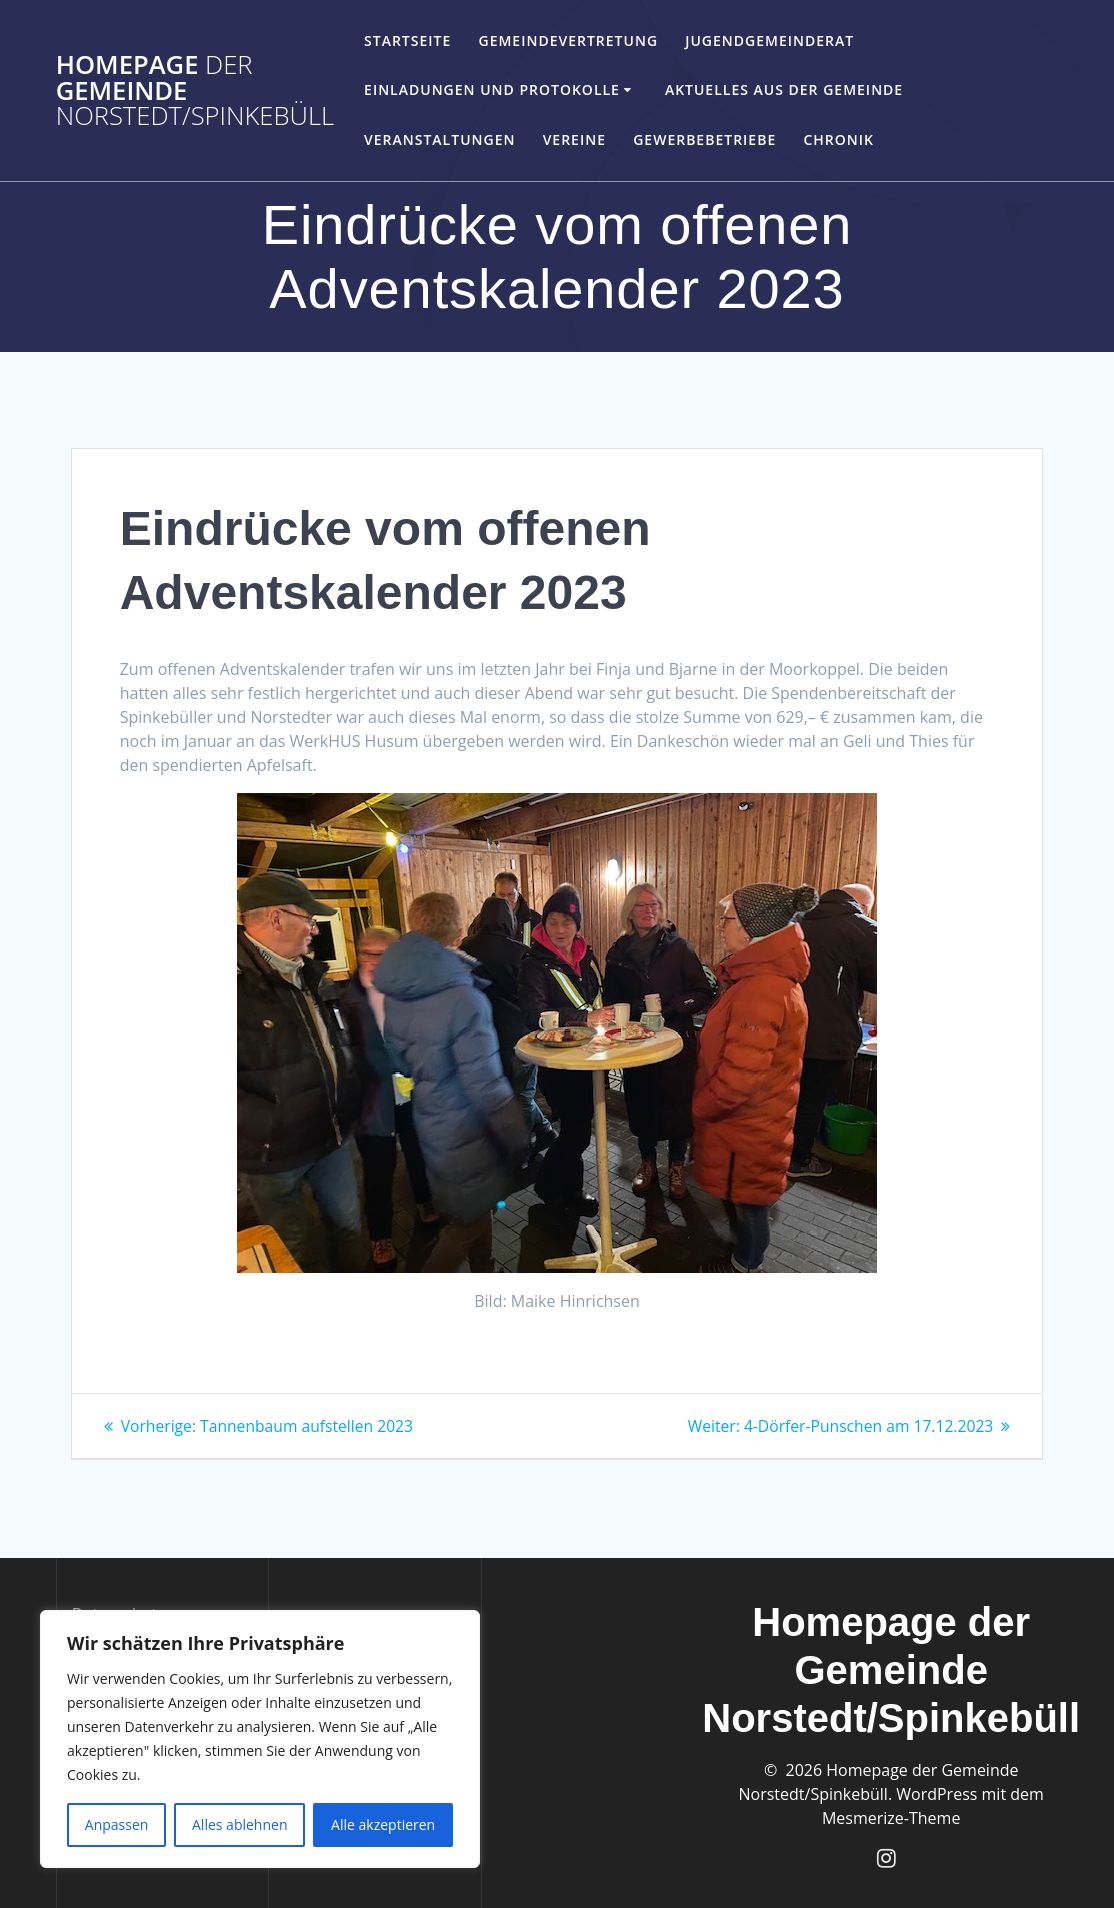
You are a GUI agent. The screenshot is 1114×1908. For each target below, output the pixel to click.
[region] (260, 1739)
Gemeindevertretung (568, 40)
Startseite (407, 40)
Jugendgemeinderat (769, 40)
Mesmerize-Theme (891, 1817)
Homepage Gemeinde (195, 90)
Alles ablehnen (239, 1824)
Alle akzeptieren (383, 1824)
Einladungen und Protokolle (492, 89)
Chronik (838, 139)
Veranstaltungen (439, 139)
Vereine (574, 139)
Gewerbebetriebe (704, 139)
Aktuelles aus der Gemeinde (784, 89)
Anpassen (117, 1824)
